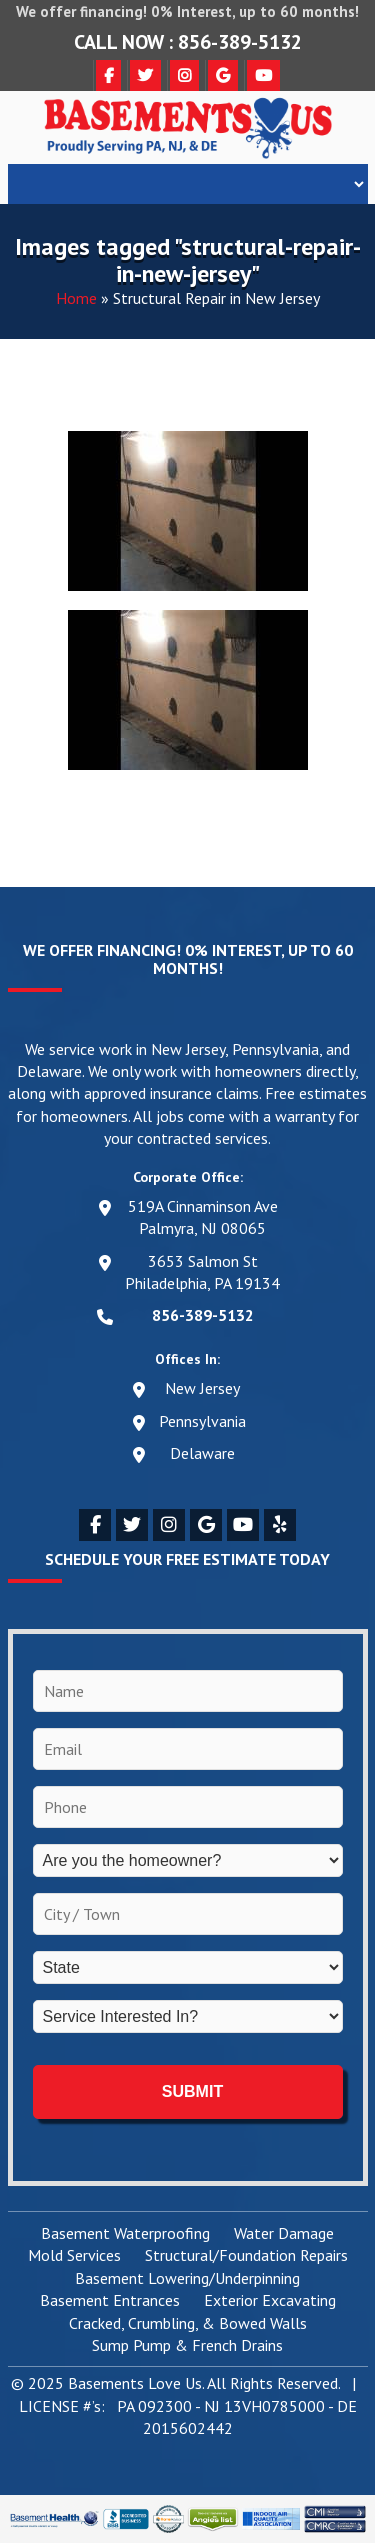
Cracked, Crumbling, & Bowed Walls (188, 2324)
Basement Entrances (110, 2301)
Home (76, 298)
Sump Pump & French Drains (187, 2346)
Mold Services (74, 2256)
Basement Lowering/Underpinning (187, 2279)
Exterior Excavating (270, 2301)
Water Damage (284, 2234)
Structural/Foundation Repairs (246, 2256)
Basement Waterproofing (125, 2234)
